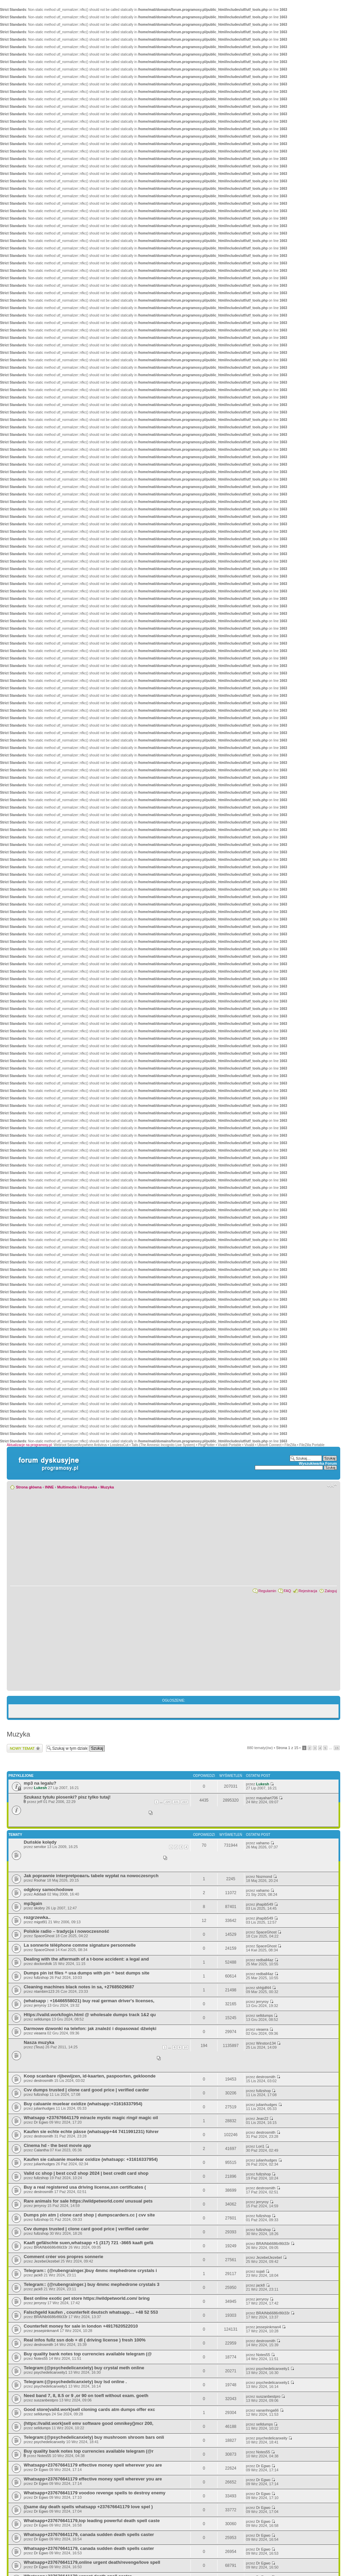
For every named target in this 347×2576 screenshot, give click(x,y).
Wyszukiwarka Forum (318, 1463)
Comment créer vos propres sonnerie (63, 2256)
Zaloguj (331, 1591)
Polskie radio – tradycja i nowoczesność (66, 1931)
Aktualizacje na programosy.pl (29, 1445)
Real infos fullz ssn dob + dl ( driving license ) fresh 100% (84, 2339)
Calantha (41, 2150)
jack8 (38, 2275)
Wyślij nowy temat (25, 1748)
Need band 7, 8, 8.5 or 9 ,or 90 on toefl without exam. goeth (86, 2395)
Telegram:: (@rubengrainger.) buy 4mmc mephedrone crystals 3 (91, 2284)
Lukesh (40, 1788)
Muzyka (107, 1487)
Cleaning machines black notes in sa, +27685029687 (79, 1986)
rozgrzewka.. (37, 1917)
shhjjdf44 (263, 1988)
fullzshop (41, 1977)
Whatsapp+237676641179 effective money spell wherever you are (93, 2465)
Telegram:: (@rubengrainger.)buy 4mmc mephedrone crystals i (90, 2270)
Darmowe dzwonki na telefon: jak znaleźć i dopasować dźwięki (90, 2028)
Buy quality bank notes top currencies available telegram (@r (89, 2451)
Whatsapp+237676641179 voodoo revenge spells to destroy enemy (94, 2492)
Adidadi (40, 1894)
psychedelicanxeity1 (50, 2372)
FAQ (287, 1591)
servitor (40, 1847)
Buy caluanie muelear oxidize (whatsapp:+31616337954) (83, 2103)
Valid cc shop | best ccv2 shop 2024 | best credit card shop (86, 2173)
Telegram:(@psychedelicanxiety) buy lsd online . (75, 2381)
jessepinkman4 (46, 2331)
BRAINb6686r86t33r (50, 2247)
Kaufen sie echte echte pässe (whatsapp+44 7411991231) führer (91, 2131)
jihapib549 (264, 1904)
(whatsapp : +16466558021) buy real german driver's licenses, (89, 2000)
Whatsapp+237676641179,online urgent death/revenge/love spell (92, 2562)
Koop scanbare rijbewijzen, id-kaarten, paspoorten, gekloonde (90, 2075)
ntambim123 (44, 1991)
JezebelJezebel (47, 2261)
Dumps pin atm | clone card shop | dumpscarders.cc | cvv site (89, 2214)
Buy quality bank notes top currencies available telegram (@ (88, 2353)
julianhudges (44, 2108)
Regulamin (267, 1591)
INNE (49, 1487)
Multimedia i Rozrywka (77, 1487)
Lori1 (260, 2146)
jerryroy (40, 2005)
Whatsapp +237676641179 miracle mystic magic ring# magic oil (91, 2117)
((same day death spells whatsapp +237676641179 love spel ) (88, 2506)
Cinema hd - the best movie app (57, 2145)
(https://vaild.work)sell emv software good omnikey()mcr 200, (89, 2423)
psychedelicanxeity (49, 2442)
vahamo (262, 1843)
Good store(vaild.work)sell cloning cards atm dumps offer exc (89, 2409)
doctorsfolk (43, 1964)
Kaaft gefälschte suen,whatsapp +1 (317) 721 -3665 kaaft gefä (88, 2242)
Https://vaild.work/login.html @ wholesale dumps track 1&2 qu (90, 2014)
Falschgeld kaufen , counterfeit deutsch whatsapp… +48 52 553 (91, 2312)
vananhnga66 (267, 2410)
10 (185, 2047)
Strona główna (29, 1487)
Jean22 (262, 2118)
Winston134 (266, 2043)
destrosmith (43, 2080)
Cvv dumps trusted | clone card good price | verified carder (86, 2089)
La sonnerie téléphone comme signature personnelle (80, 1945)
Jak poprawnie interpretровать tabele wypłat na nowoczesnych (91, 1875)
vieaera (40, 2033)
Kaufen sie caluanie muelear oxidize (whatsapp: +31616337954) (91, 2159)
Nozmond (264, 1876)
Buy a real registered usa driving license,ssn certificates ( (85, 2187)
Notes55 (41, 2358)
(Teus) (39, 2047)
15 (337, 1748)
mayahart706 (267, 1798)
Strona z (287, 1748)
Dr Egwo (41, 2122)
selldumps (42, 2019)
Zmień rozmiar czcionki (332, 1486)
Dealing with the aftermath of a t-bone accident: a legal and (86, 1959)
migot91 (40, 1922)
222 (184, 1802)
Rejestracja (308, 1591)
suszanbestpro (46, 2400)
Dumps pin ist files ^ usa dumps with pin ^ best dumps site (86, 1972)
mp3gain (33, 1903)
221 (176, 1802)
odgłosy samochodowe (48, 1889)
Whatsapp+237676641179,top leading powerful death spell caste (92, 2520)
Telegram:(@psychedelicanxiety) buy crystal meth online (84, 2367)
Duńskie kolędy (40, 1842)
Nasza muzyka (39, 2042)
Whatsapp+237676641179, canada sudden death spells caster (89, 2534)
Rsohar (40, 1880)
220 (167, 1802)
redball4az (264, 1960)
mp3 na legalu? (40, 1783)
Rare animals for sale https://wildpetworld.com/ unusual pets (88, 2201)
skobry (39, 1908)
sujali (260, 2271)
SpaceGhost (44, 1936)
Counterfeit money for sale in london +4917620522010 (81, 2326)
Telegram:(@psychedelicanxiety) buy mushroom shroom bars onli (94, 2437)
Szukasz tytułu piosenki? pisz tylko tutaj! (67, 1797)
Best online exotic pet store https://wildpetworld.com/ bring (86, 2298)
